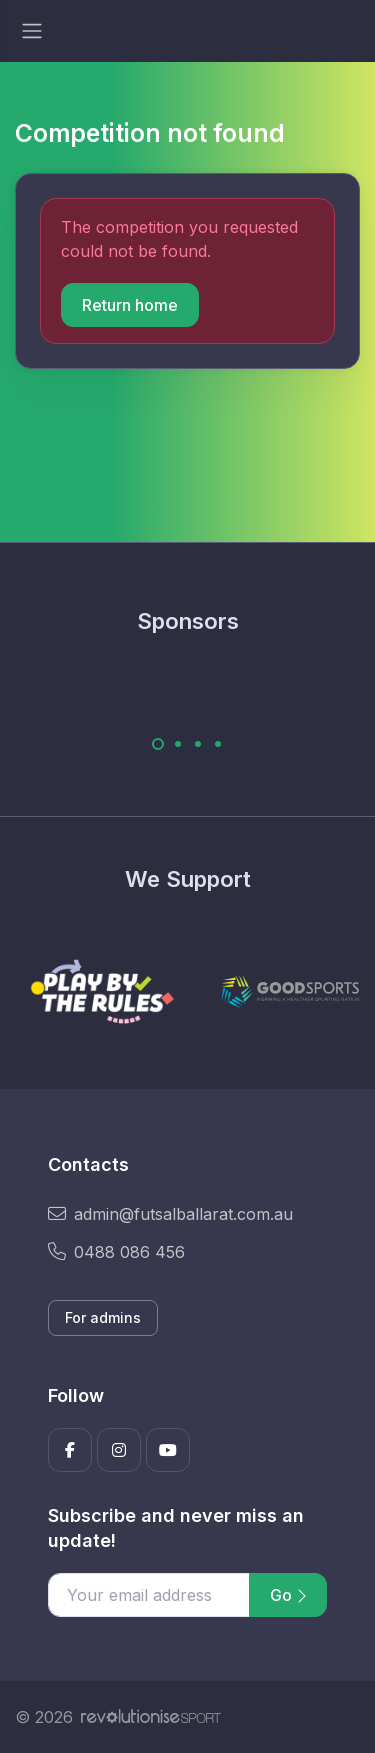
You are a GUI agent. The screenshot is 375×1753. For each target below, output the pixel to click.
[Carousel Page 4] (218, 744)
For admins (103, 1317)
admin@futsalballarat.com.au (170, 1214)
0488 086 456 (116, 1252)
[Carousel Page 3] (198, 744)
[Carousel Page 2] (178, 744)
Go (288, 1595)
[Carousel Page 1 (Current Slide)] (158, 744)
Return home (130, 305)
